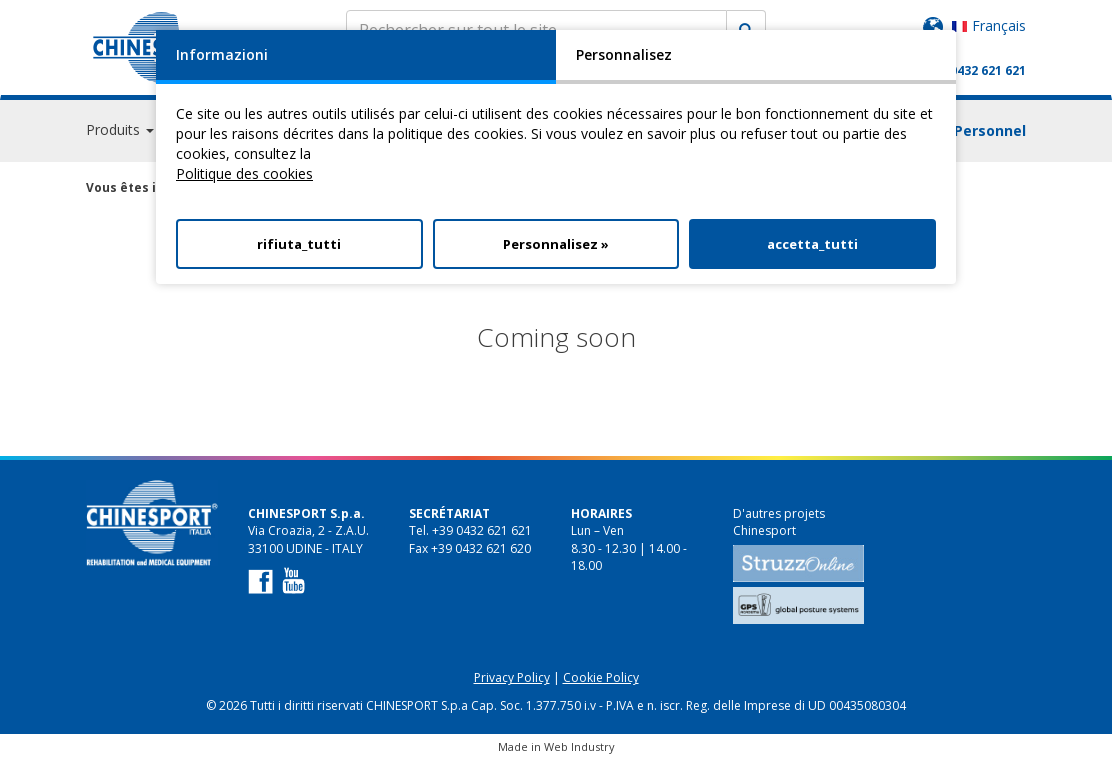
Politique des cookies (244, 173)
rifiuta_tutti (299, 244)
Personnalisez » (556, 244)
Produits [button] (120, 129)
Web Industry (579, 746)
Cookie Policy (601, 677)
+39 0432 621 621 (975, 70)
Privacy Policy (512, 677)
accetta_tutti (812, 244)
